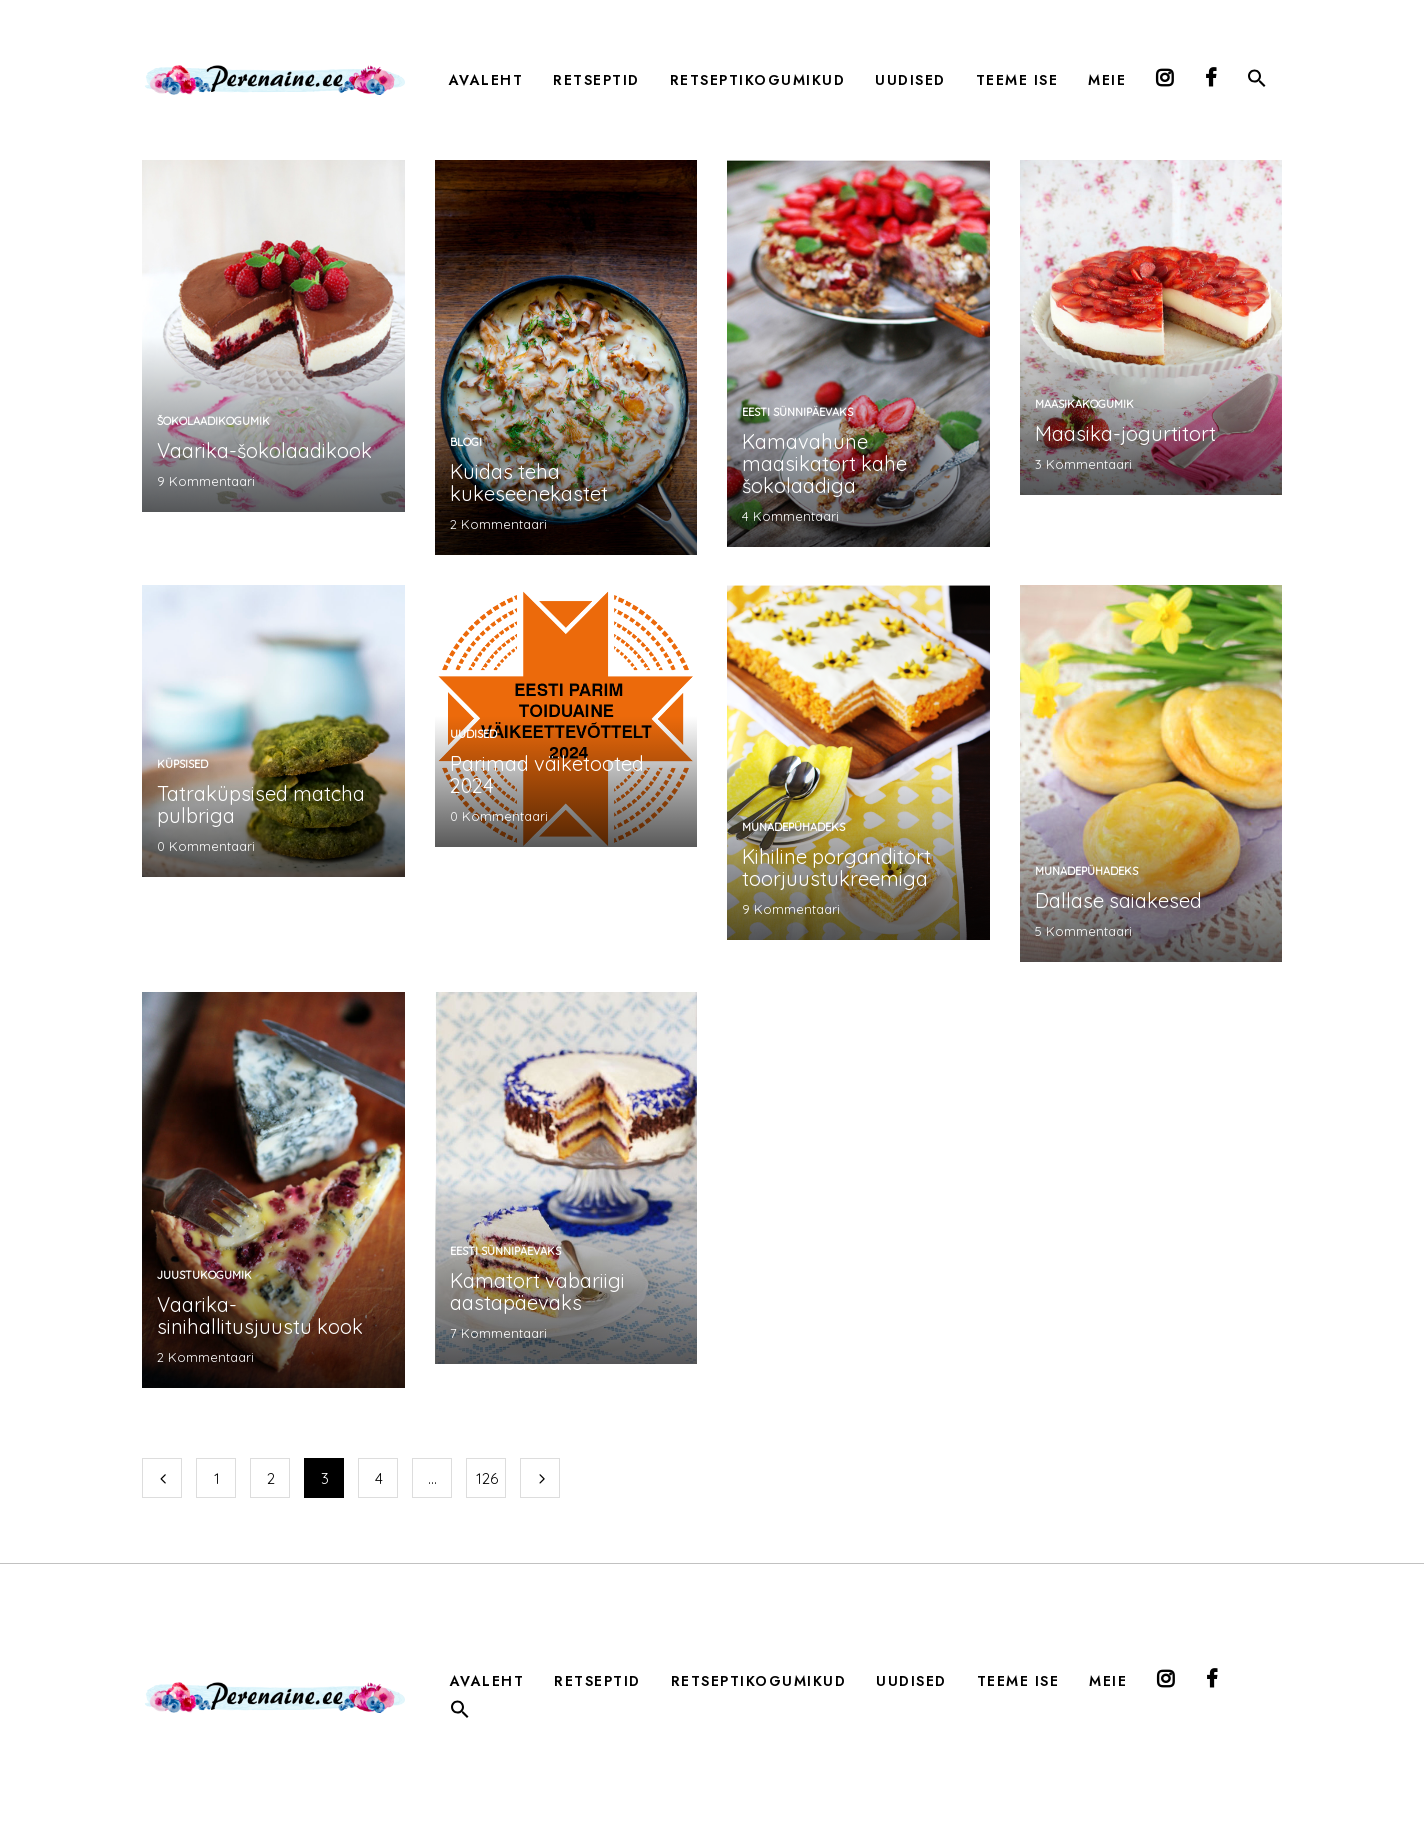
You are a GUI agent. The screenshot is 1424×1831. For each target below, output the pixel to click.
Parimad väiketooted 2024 (547, 774)
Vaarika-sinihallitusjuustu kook (260, 1315)
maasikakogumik (1084, 404)
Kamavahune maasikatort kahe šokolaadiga (824, 463)
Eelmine (162, 1478)
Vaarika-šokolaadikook (264, 450)
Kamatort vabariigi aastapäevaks (537, 1291)
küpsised (182, 764)
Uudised (473, 734)
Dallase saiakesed (1118, 900)
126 (487, 1478)
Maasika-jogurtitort (1125, 433)
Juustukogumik (204, 1275)
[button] (1257, 82)
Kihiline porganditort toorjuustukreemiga (836, 867)
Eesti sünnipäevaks (797, 412)
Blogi (466, 442)
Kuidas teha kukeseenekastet (529, 482)
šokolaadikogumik (213, 421)
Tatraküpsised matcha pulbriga (261, 804)
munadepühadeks (793, 827)
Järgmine (540, 1478)
